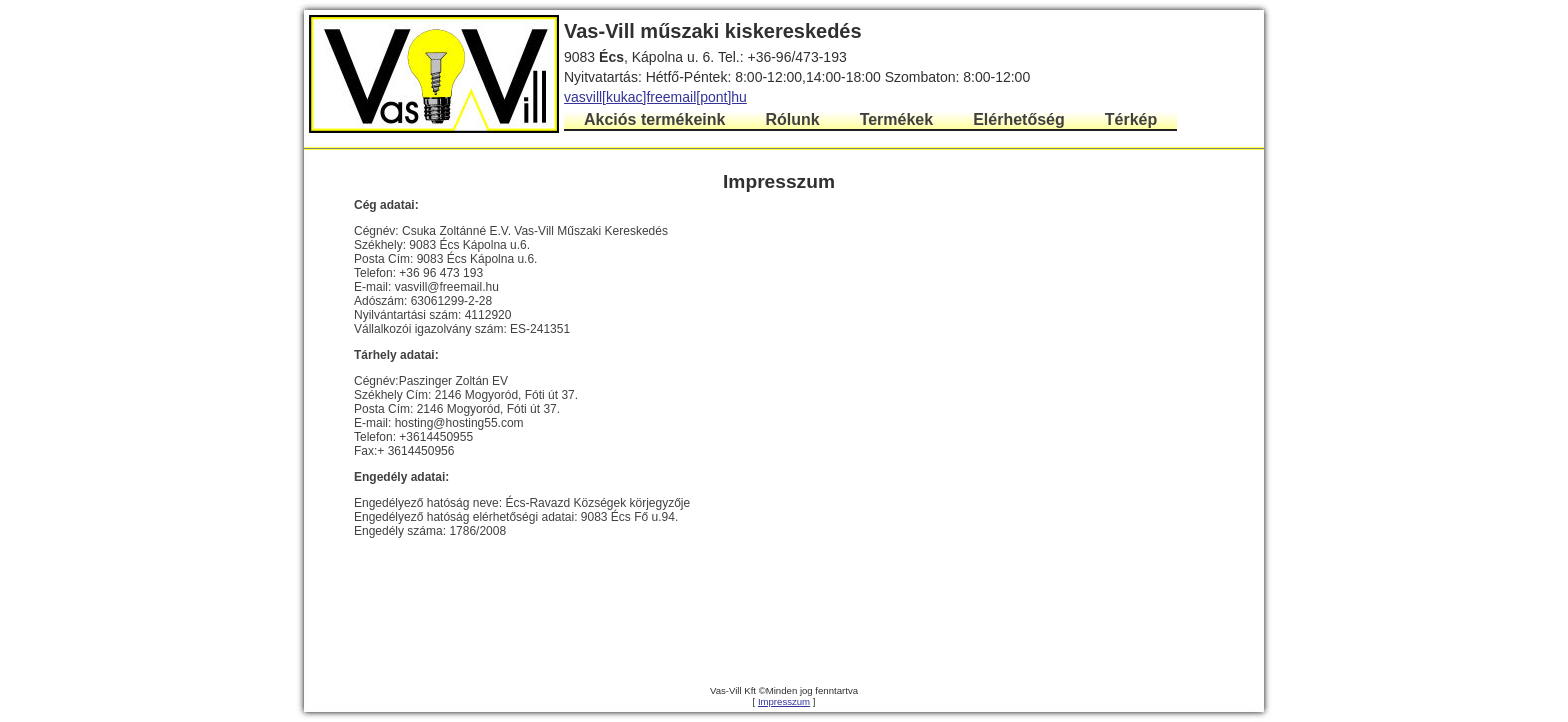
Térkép (1131, 119)
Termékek (897, 119)
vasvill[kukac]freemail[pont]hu (655, 97)
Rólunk (792, 119)
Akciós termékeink (654, 119)
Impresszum (784, 701)
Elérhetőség (1019, 119)
